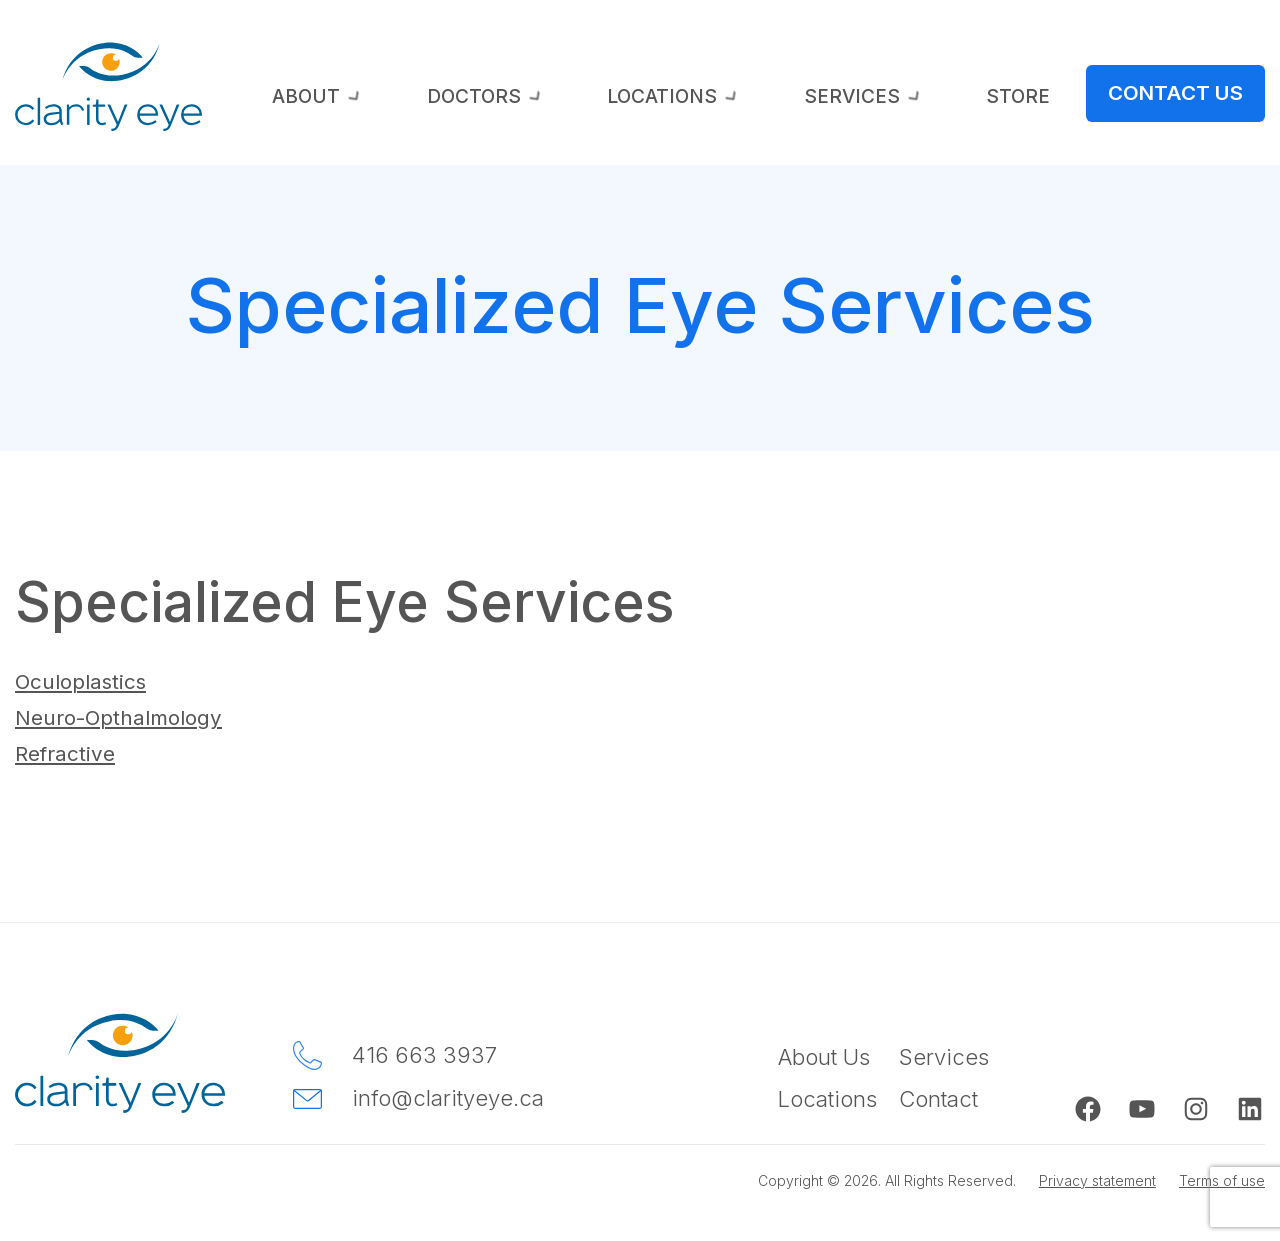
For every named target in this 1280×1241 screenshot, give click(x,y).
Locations (825, 99)
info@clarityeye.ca (448, 1097)
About (568, 99)
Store (1068, 99)
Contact (938, 1097)
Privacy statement (1086, 1178)
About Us (824, 1056)
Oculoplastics (86, 681)
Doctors (688, 99)
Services (961, 99)
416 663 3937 (424, 1054)
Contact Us (1193, 93)
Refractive (68, 753)
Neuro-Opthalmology (128, 717)
